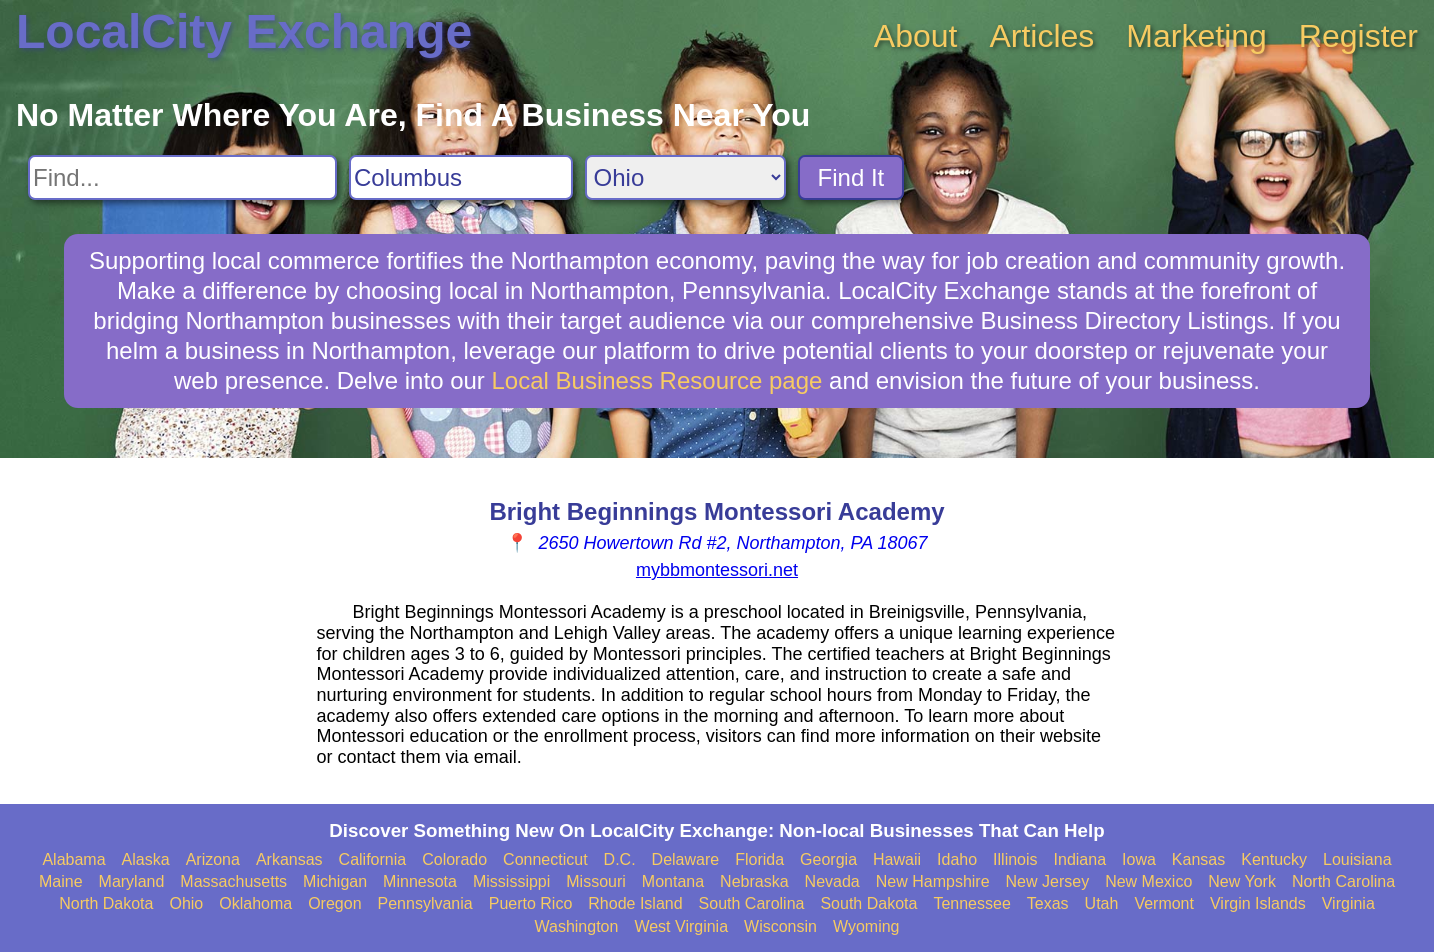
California (373, 859)
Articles (1041, 36)
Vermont (1164, 903)
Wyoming (866, 926)
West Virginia (681, 926)
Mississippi (511, 881)
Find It (851, 177)
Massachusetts (233, 881)
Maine (61, 881)
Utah (1102, 903)
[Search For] (182, 177)
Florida (759, 859)
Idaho (957, 859)
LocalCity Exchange (244, 31)
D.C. (620, 859)
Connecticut (545, 859)
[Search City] (461, 177)
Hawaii (897, 859)
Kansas (1198, 859)
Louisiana (1357, 859)
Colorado (454, 859)
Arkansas (289, 859)
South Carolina (752, 903)
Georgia (828, 859)
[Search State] (685, 177)
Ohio (186, 903)
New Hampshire (933, 881)
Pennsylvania (425, 903)
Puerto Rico (531, 903)
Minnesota (420, 881)
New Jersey (1048, 881)
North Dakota (106, 903)
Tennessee (971, 903)
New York (1242, 881)
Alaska (146, 859)
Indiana (1080, 859)
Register (1358, 36)
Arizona (213, 859)
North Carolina (1343, 881)
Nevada (832, 881)
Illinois (1015, 859)
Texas (1048, 903)
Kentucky (1274, 859)
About (916, 36)
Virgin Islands (1258, 903)
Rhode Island (635, 903)
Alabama (73, 859)
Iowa (1139, 859)
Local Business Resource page (657, 380)
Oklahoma (255, 903)
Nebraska (754, 881)
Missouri (596, 881)
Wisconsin (780, 926)
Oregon (334, 903)
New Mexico (1148, 881)
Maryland (132, 881)
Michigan (335, 881)
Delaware (686, 859)
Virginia (1348, 903)
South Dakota (868, 903)
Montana (673, 881)
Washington (576, 926)
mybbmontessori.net (717, 570)
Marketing (1196, 36)
